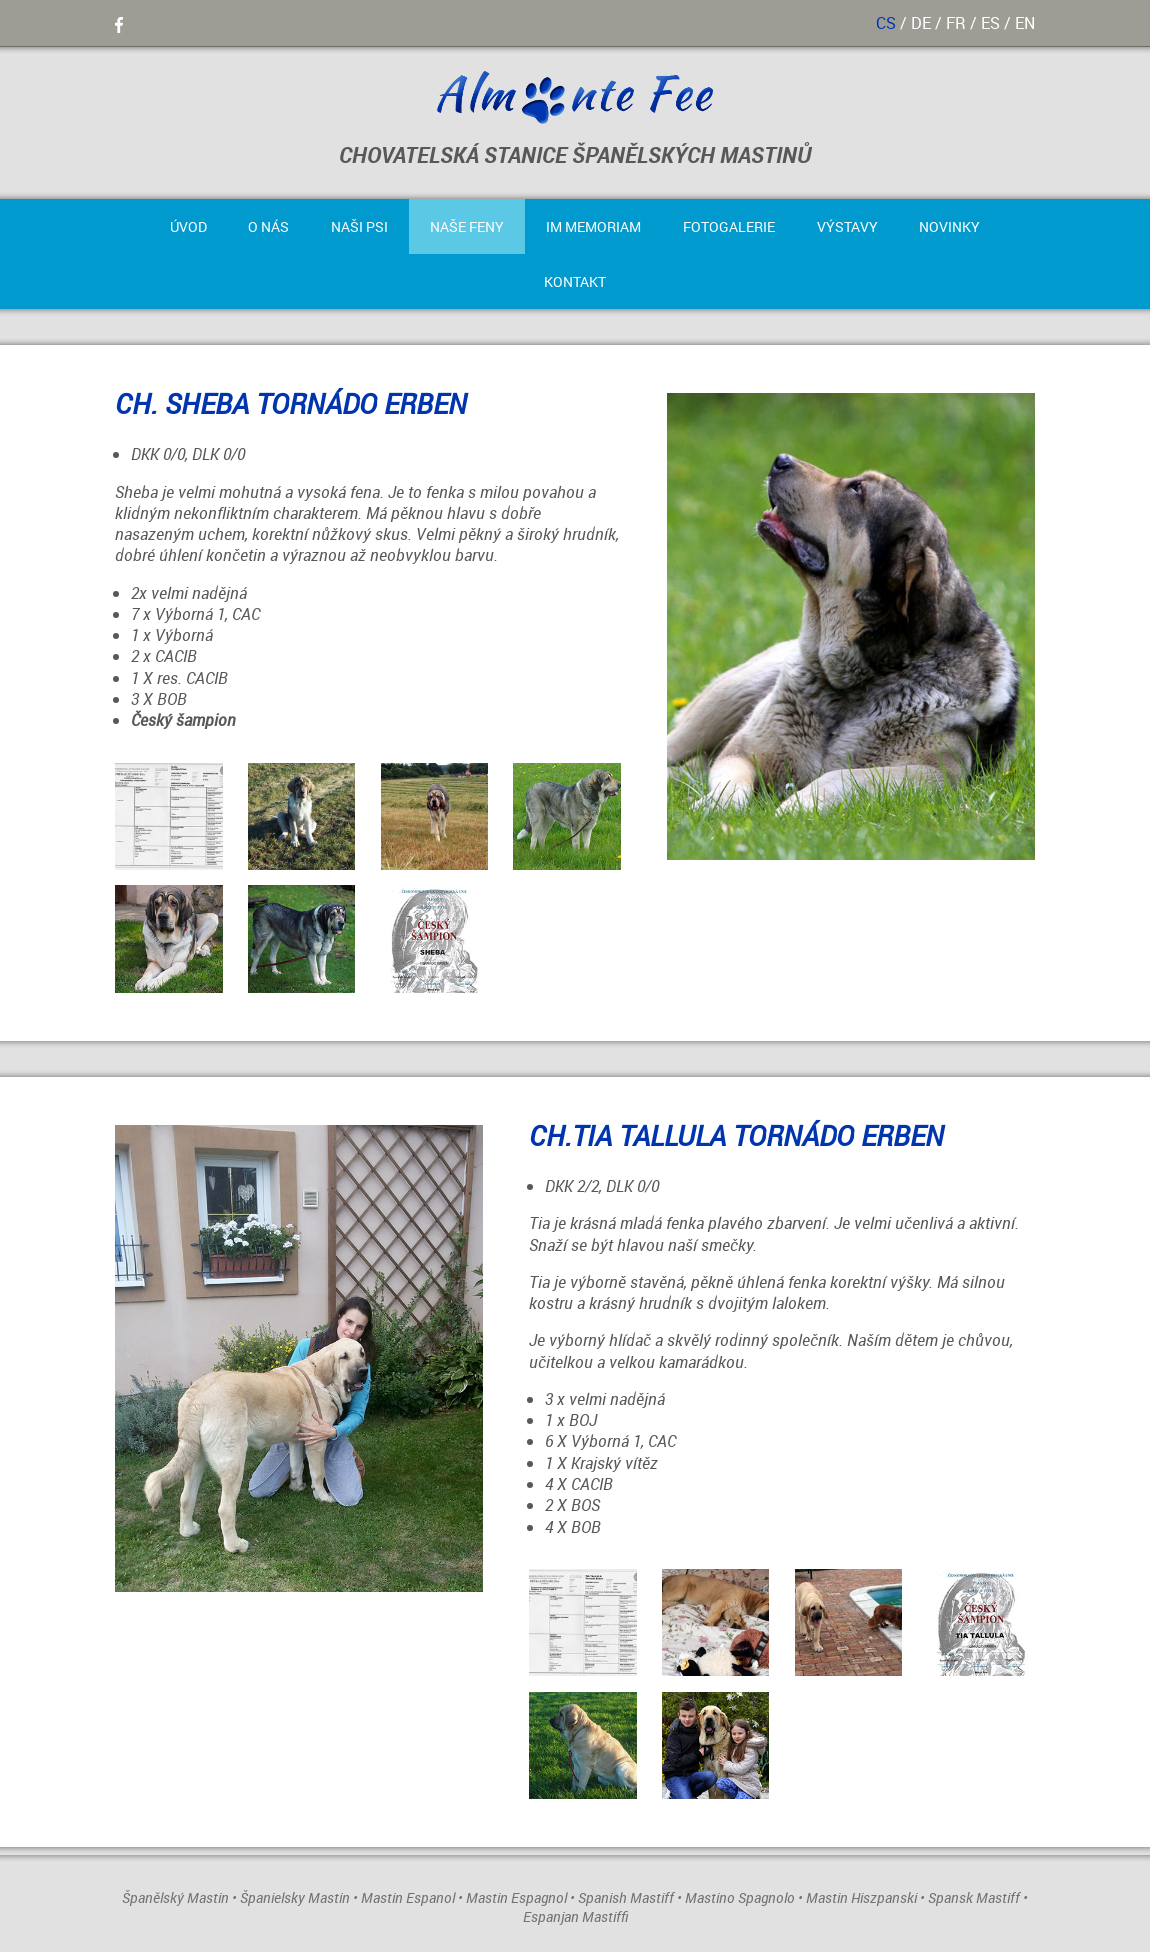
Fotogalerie (729, 226)
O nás (268, 226)
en (1025, 23)
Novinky (949, 226)
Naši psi (359, 226)
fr (956, 23)
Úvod (188, 226)
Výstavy (847, 226)
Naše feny (467, 226)
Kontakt (575, 281)
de (921, 23)
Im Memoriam (593, 226)
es (990, 23)
